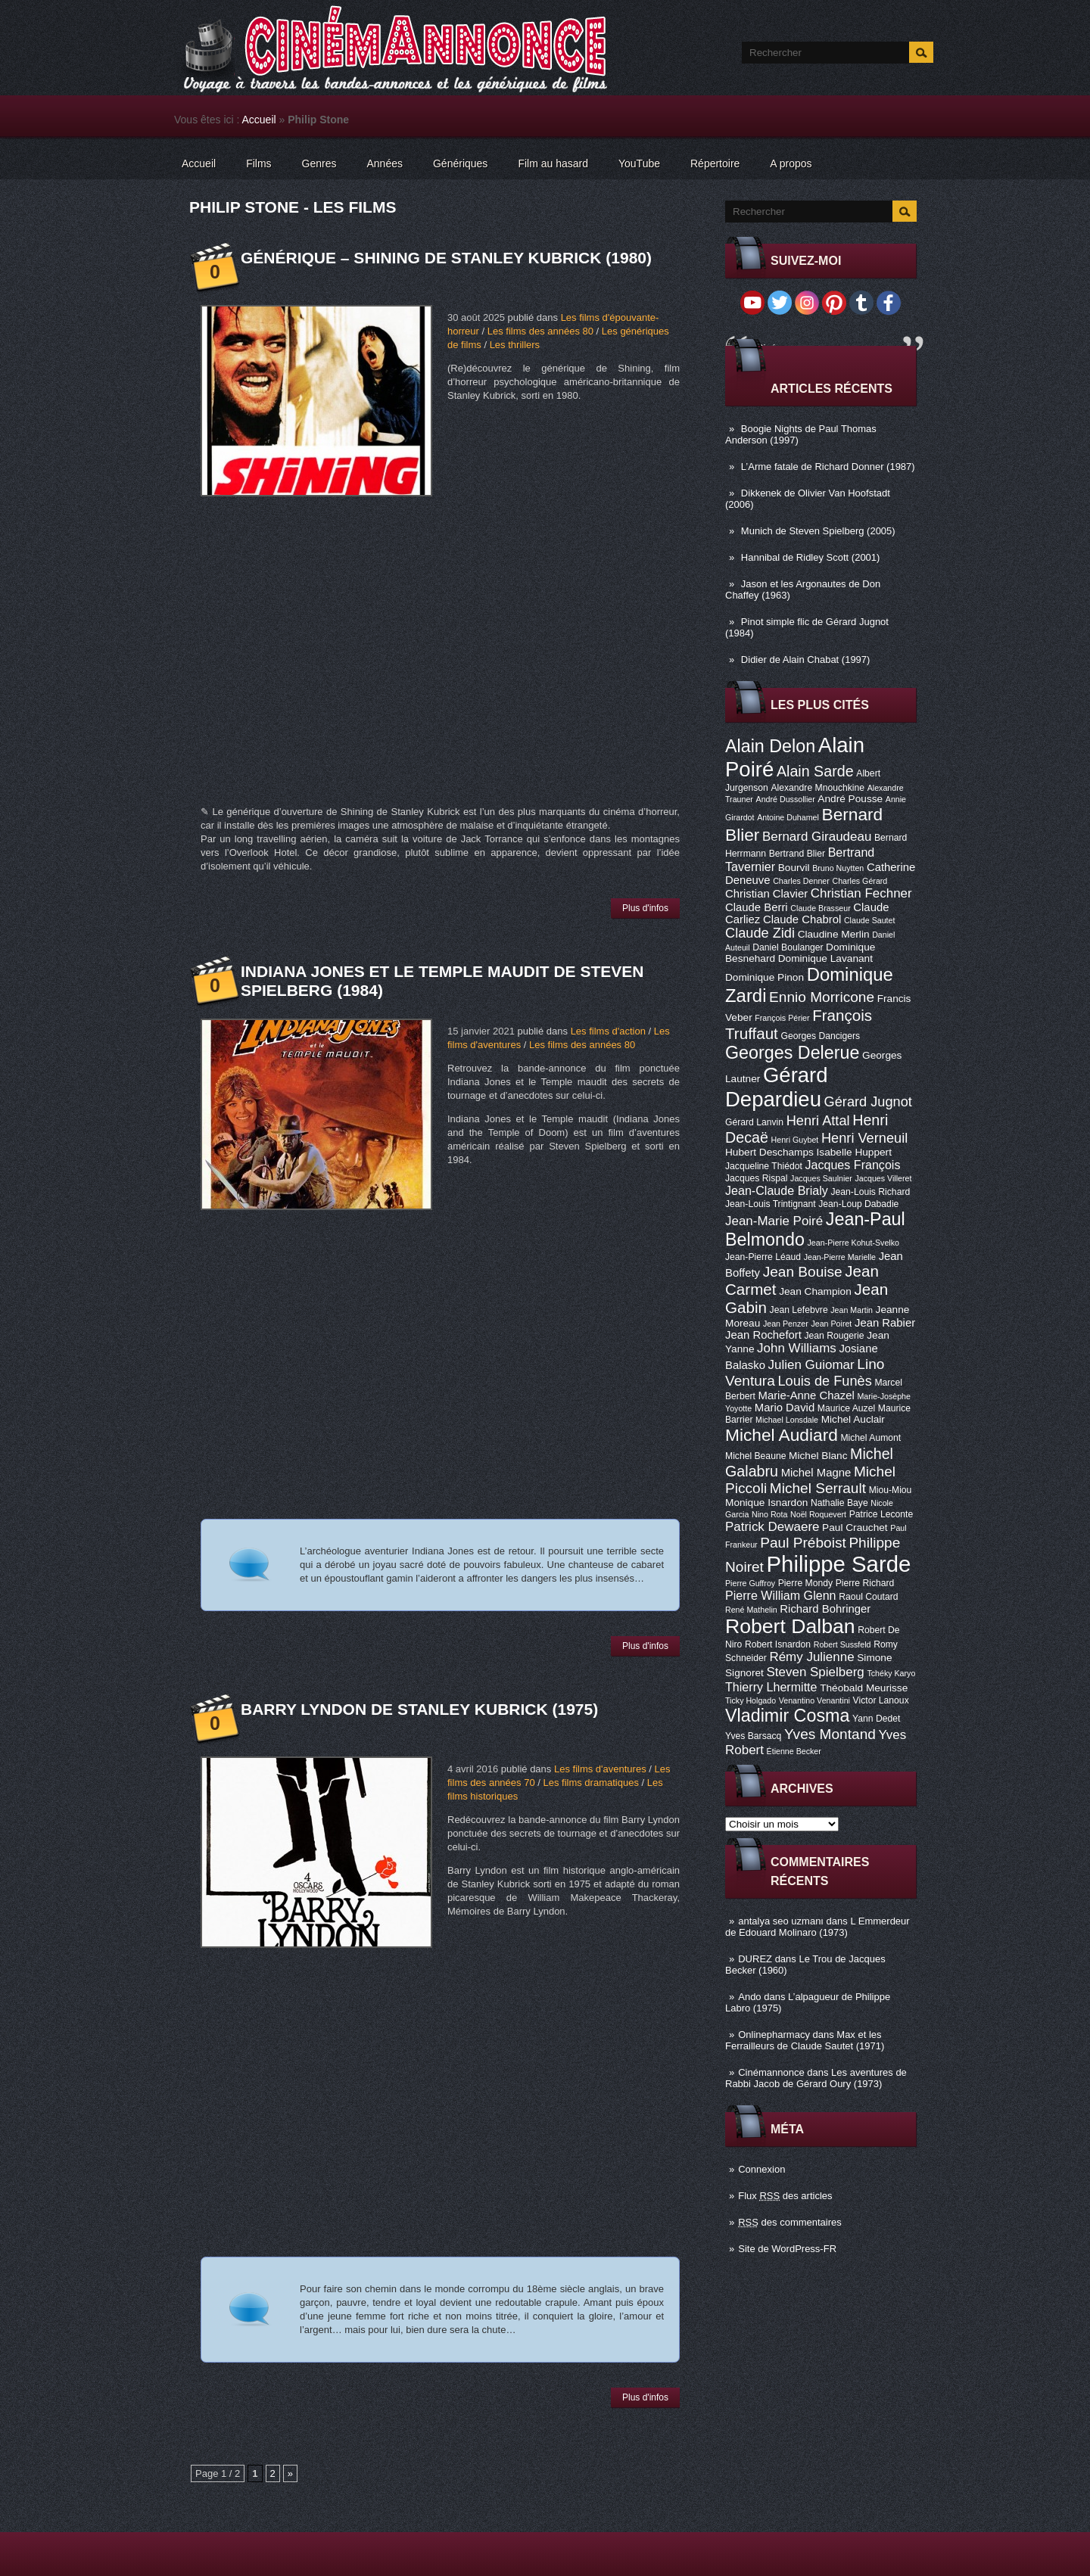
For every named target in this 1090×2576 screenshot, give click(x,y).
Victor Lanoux (881, 1700)
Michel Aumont (870, 1438)
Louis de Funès (824, 1381)
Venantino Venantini (814, 1700)
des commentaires (790, 2222)
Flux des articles (785, 2195)
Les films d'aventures (600, 1769)
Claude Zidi (760, 933)
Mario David (784, 1408)
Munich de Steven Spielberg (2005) (818, 531)
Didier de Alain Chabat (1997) (805, 659)
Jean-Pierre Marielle (840, 1257)
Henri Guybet (795, 1139)
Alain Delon (770, 746)
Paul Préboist (803, 1543)
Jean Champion (815, 1291)
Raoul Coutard (868, 1596)
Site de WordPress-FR (787, 2248)
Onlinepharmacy (774, 2034)
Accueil (259, 120)
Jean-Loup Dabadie (858, 1204)
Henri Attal (818, 1120)
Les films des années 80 (540, 331)
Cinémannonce (771, 2072)
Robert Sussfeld (842, 1644)
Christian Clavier (766, 894)
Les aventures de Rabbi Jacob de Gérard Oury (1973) (816, 2078)
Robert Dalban (790, 1626)
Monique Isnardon (766, 1502)
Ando (749, 1996)
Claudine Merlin (834, 934)
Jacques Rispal (756, 1178)
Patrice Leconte (881, 1514)
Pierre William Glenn (780, 1595)
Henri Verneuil (864, 1138)
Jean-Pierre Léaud (763, 1257)
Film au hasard (553, 163)
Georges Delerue (792, 1052)
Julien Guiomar (811, 1365)
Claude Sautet (869, 920)
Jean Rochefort (763, 1335)
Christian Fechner (861, 893)
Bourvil (794, 867)
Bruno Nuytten (838, 868)
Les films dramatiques (590, 1782)
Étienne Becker (794, 1751)
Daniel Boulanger (787, 947)
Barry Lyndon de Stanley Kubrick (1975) (419, 1709)
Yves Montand (830, 1734)
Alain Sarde (815, 771)
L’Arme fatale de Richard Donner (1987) (828, 466)
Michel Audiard (781, 1435)
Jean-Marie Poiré (774, 1221)
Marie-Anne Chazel (806, 1395)
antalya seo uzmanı (781, 1921)
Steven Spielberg (815, 1672)
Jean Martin (851, 1309)
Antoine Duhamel (788, 817)
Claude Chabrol (802, 919)
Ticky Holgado (750, 1700)
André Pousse (850, 798)
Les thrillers (515, 344)
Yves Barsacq (753, 1736)
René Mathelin (751, 1609)
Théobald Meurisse (864, 1688)
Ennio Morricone (821, 997)
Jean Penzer (785, 1323)
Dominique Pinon (764, 977)
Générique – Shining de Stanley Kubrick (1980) (446, 257)
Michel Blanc (818, 1455)
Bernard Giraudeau (816, 836)
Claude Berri (756, 907)
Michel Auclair (853, 1419)
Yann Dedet (876, 1718)
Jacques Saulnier (821, 1178)
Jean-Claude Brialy (776, 1190)
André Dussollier (785, 799)
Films (258, 163)
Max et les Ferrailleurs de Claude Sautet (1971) (804, 2040)
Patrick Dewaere (772, 1527)
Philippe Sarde (839, 1563)
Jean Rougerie (834, 1335)
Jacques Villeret (883, 1178)
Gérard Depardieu (776, 1087)
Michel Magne (816, 1473)
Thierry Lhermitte (771, 1687)
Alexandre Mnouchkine (817, 787)
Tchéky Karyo (891, 1673)
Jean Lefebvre (799, 1310)
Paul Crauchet (855, 1527)
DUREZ (755, 1959)
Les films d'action (608, 1031)
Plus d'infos (645, 908)
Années (385, 163)
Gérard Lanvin (754, 1122)
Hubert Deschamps (769, 1152)
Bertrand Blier (797, 853)
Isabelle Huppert (854, 1152)
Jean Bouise (802, 1272)
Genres (319, 163)
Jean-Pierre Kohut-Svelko (853, 1242)
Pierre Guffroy (750, 1583)
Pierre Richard (865, 1583)
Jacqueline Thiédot (763, 1166)
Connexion (761, 2169)
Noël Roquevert (818, 1514)
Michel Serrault (818, 1488)
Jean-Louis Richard (870, 1192)
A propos (790, 163)
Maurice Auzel (846, 1408)
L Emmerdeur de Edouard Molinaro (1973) (817, 1926)
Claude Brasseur (820, 908)
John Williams (796, 1348)
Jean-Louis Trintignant (770, 1204)
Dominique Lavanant (825, 958)
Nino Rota (769, 1514)
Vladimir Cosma (787, 1715)
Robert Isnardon (778, 1644)
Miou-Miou (890, 1490)
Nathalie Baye (839, 1503)
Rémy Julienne (811, 1657)
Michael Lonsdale (786, 1419)
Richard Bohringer (825, 1609)
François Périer (782, 1017)
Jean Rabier (885, 1323)
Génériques (460, 163)
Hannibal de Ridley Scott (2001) (810, 557)
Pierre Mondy (805, 1583)
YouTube (639, 163)
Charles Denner (801, 880)
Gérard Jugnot (868, 1101)
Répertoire (715, 163)
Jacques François (852, 1164)
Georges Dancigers (820, 1036)
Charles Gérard (859, 880)
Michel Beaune (755, 1456)
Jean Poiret (831, 1323)
